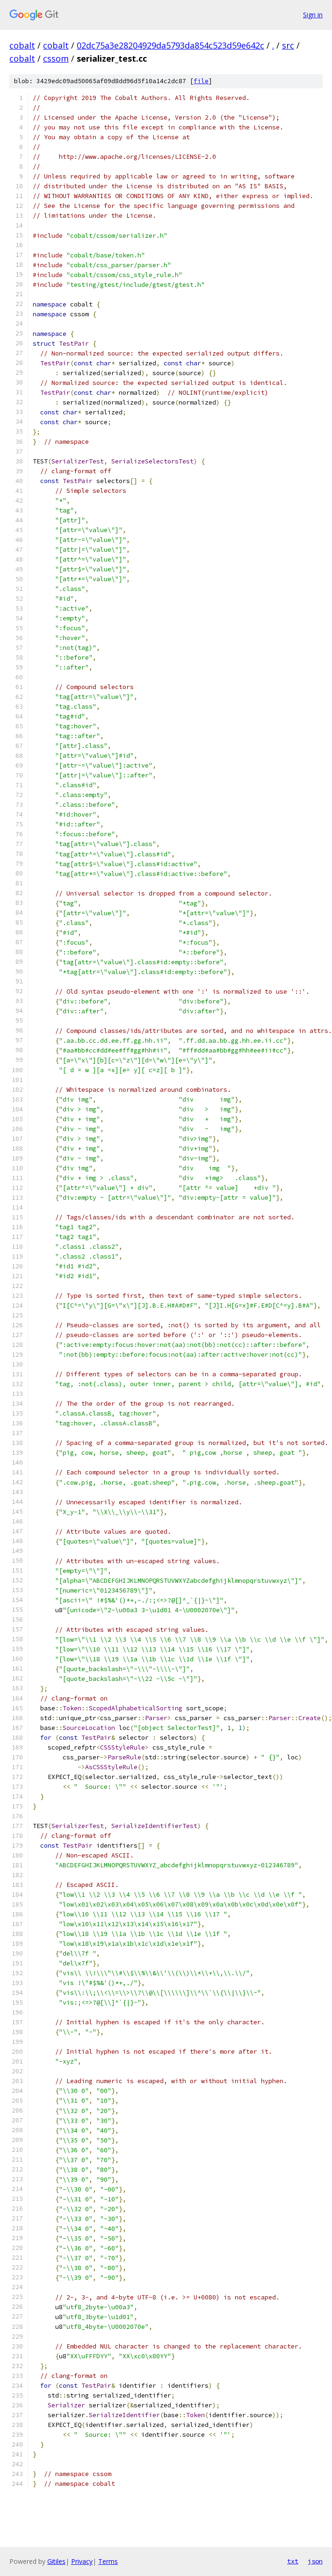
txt (292, 2561)
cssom (56, 58)
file (201, 81)
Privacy (82, 2561)
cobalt (22, 45)
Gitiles (56, 2561)
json (315, 2561)
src (288, 45)
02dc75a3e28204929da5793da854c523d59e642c (170, 45)
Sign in (313, 14)
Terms (108, 2561)
